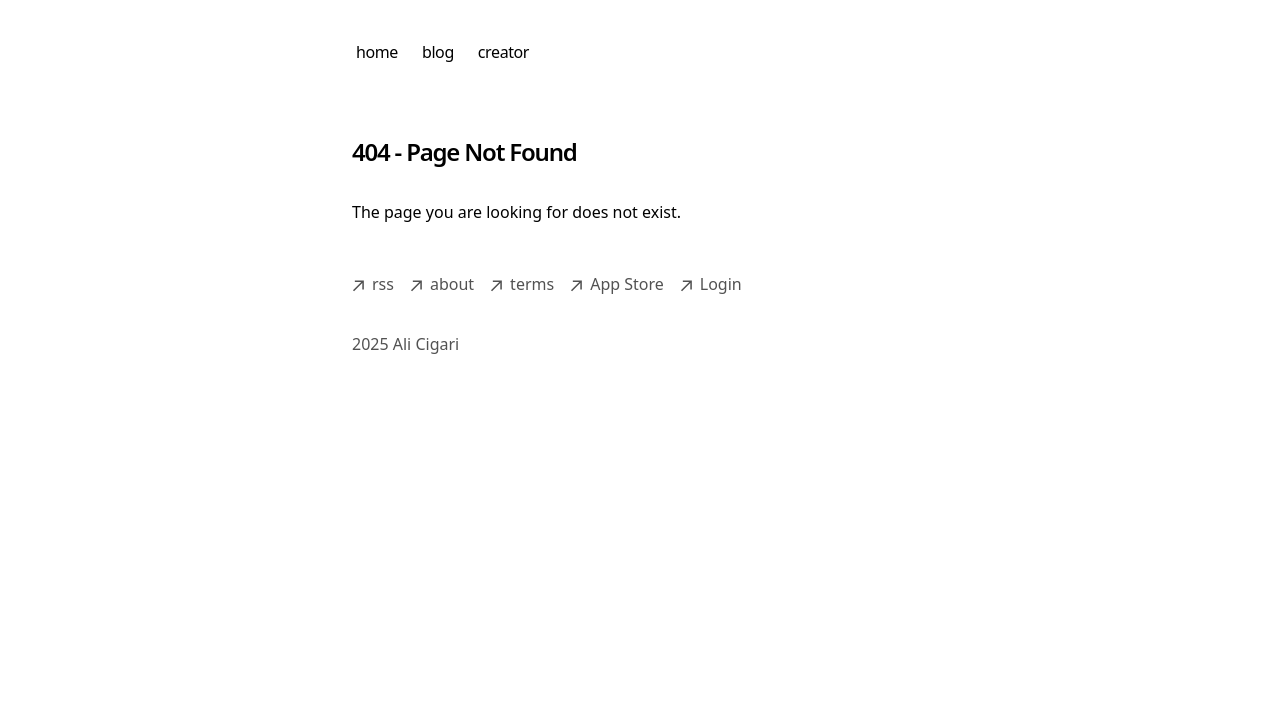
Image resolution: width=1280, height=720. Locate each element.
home (377, 52)
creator (503, 52)
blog (438, 52)
